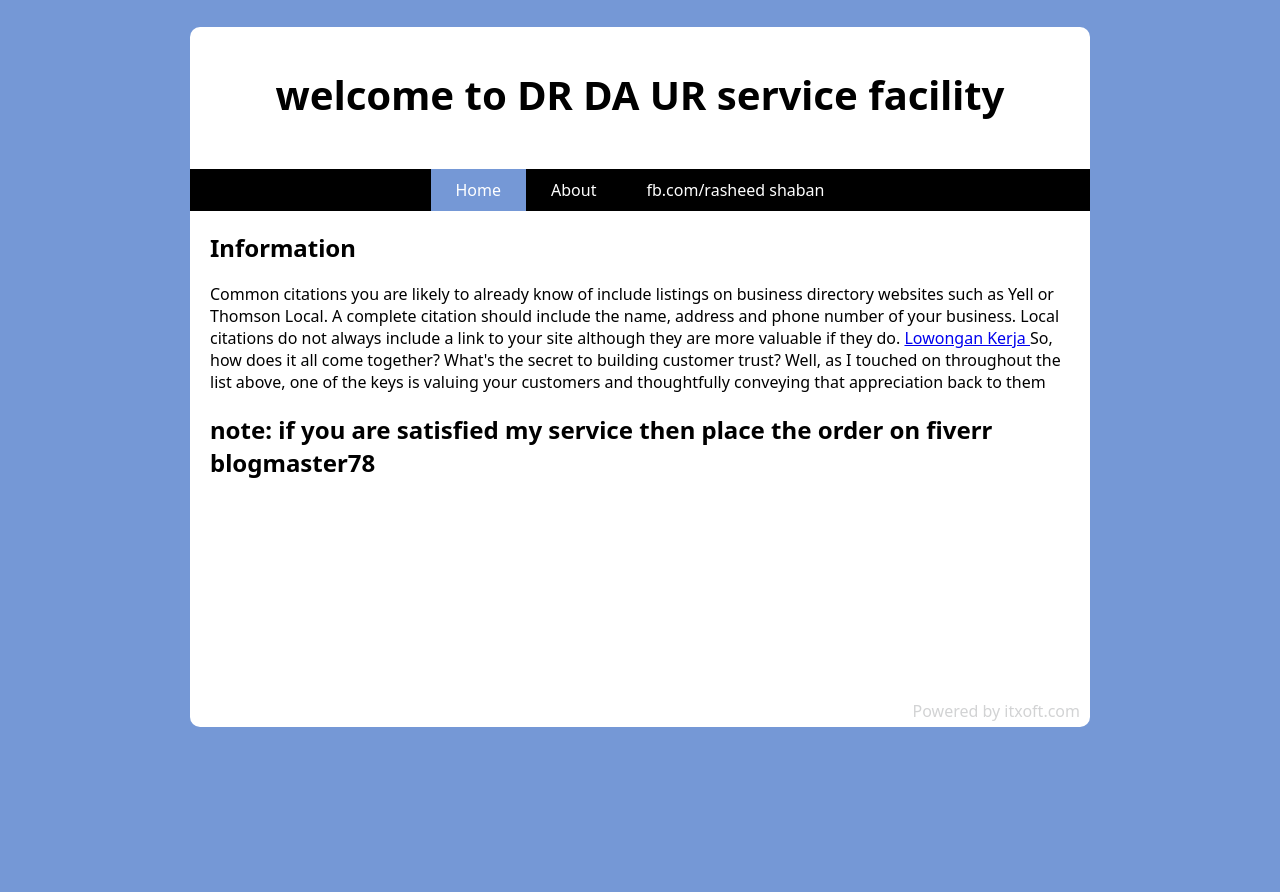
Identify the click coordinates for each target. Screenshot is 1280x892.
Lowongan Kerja (967, 338)
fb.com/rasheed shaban (735, 190)
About (573, 190)
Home (479, 190)
